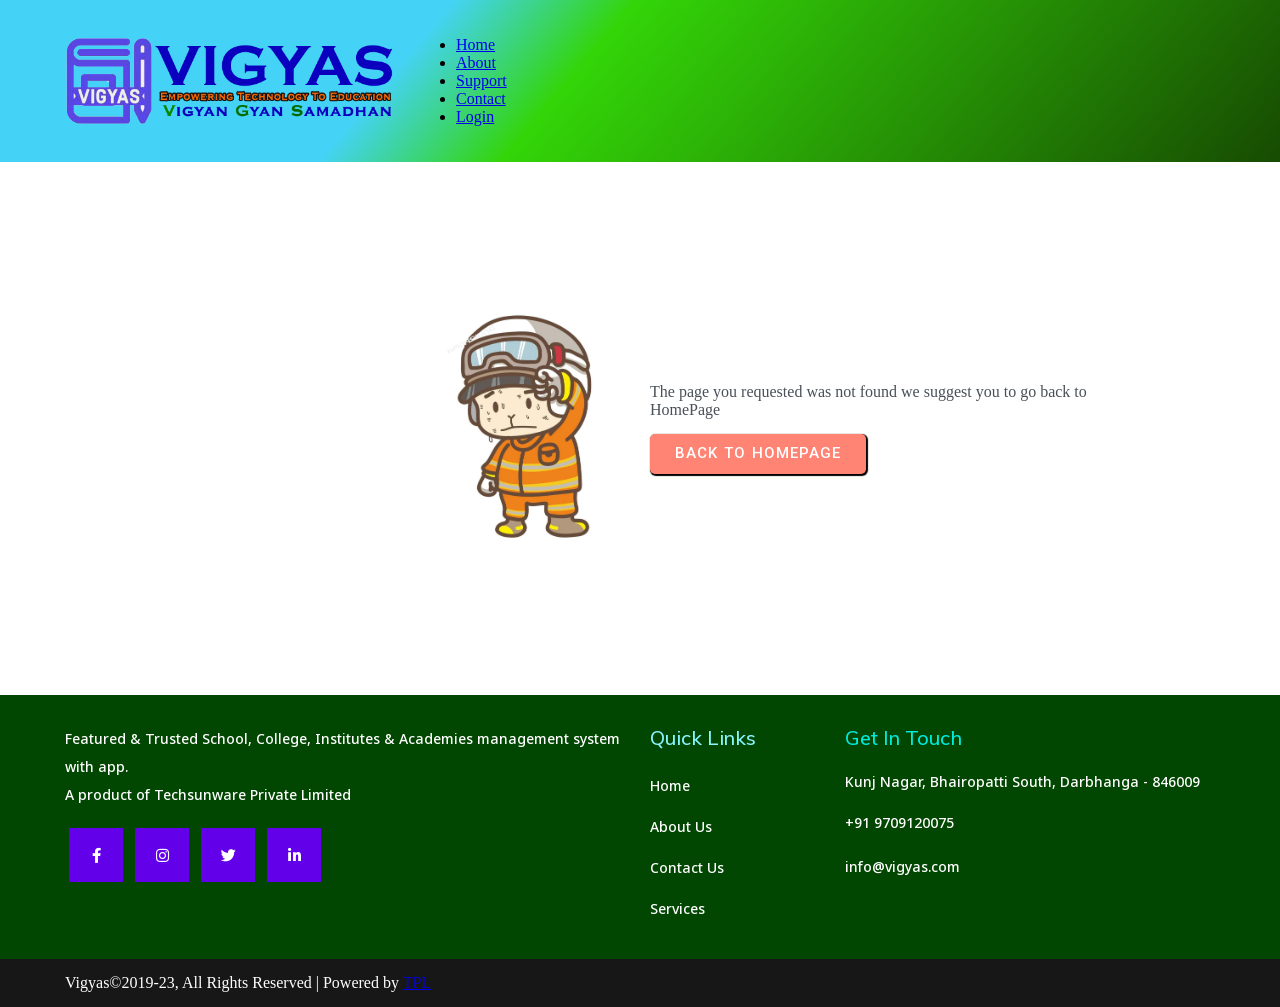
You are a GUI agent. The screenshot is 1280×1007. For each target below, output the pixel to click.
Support (481, 80)
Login (475, 116)
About (476, 62)
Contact (481, 98)
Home (475, 44)
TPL (417, 982)
